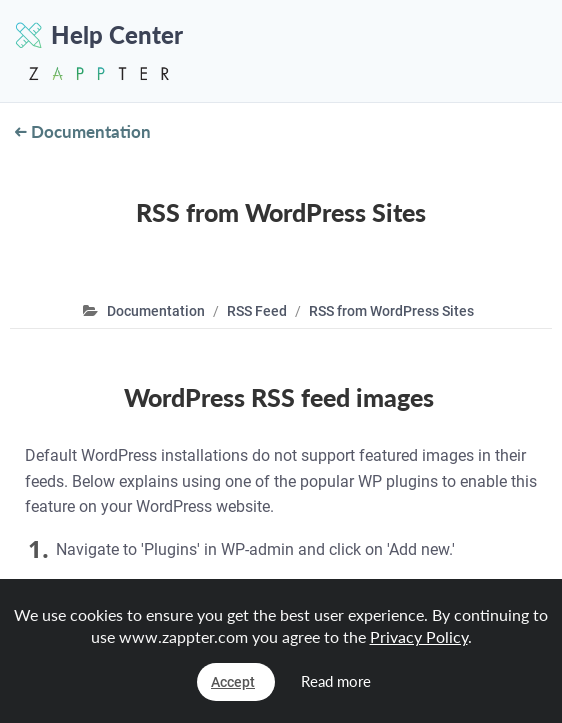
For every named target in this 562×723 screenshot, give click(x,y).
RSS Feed (257, 311)
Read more (336, 681)
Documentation (83, 131)
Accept (233, 682)
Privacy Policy (419, 636)
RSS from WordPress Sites (391, 311)
